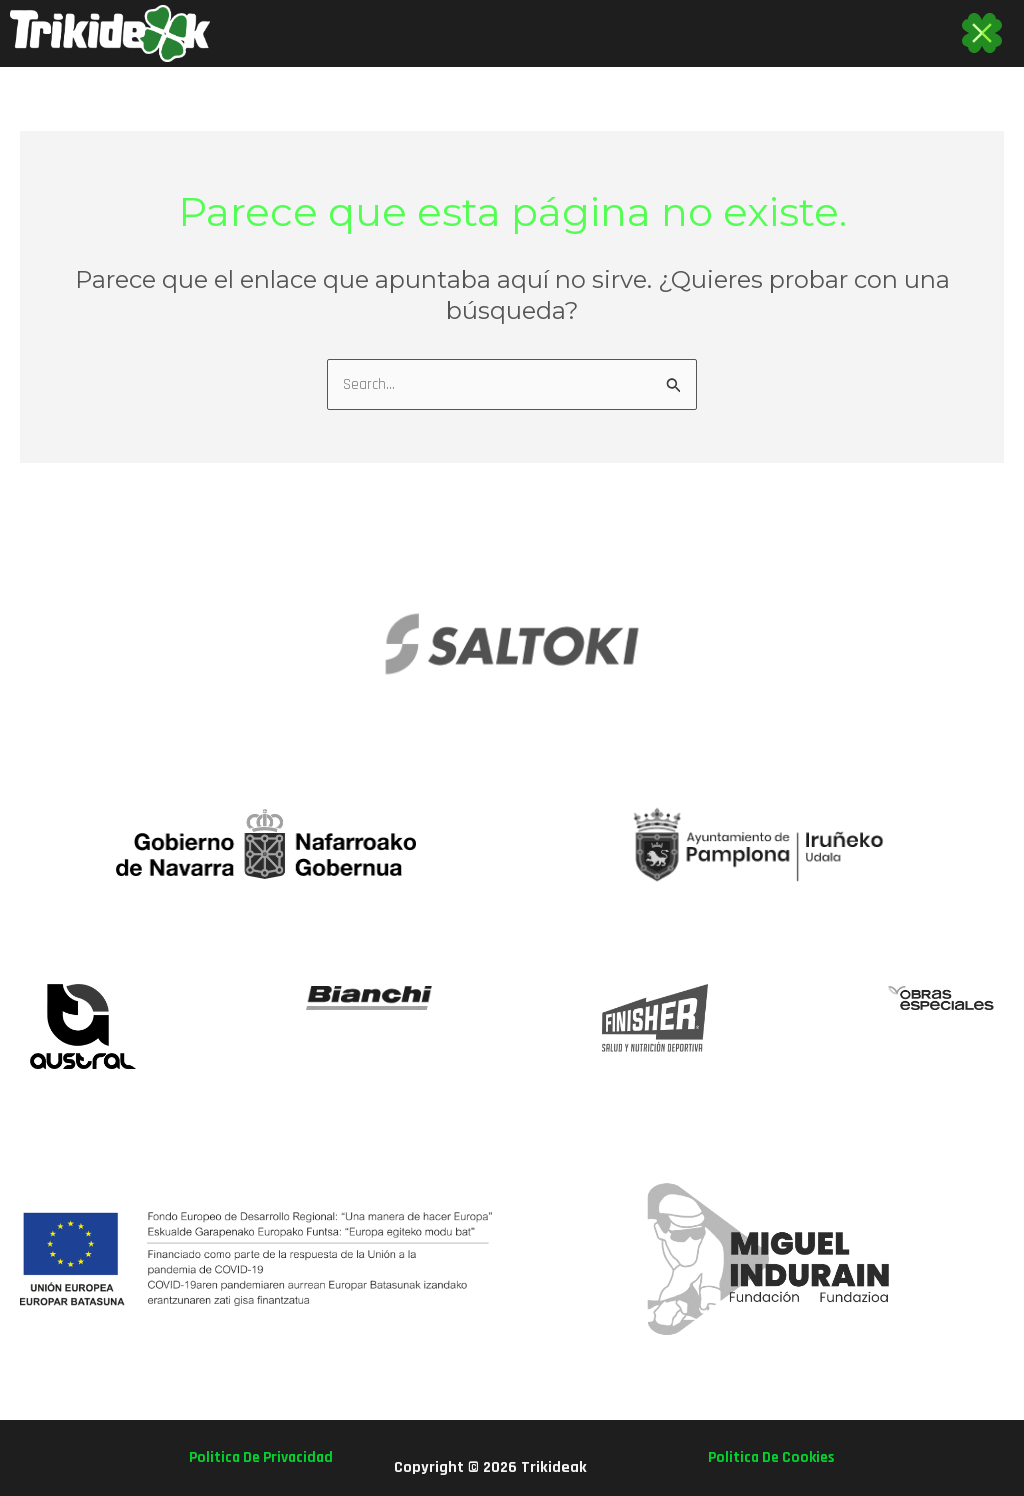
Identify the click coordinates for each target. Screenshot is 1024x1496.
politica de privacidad (265, 1457)
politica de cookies (767, 1457)
